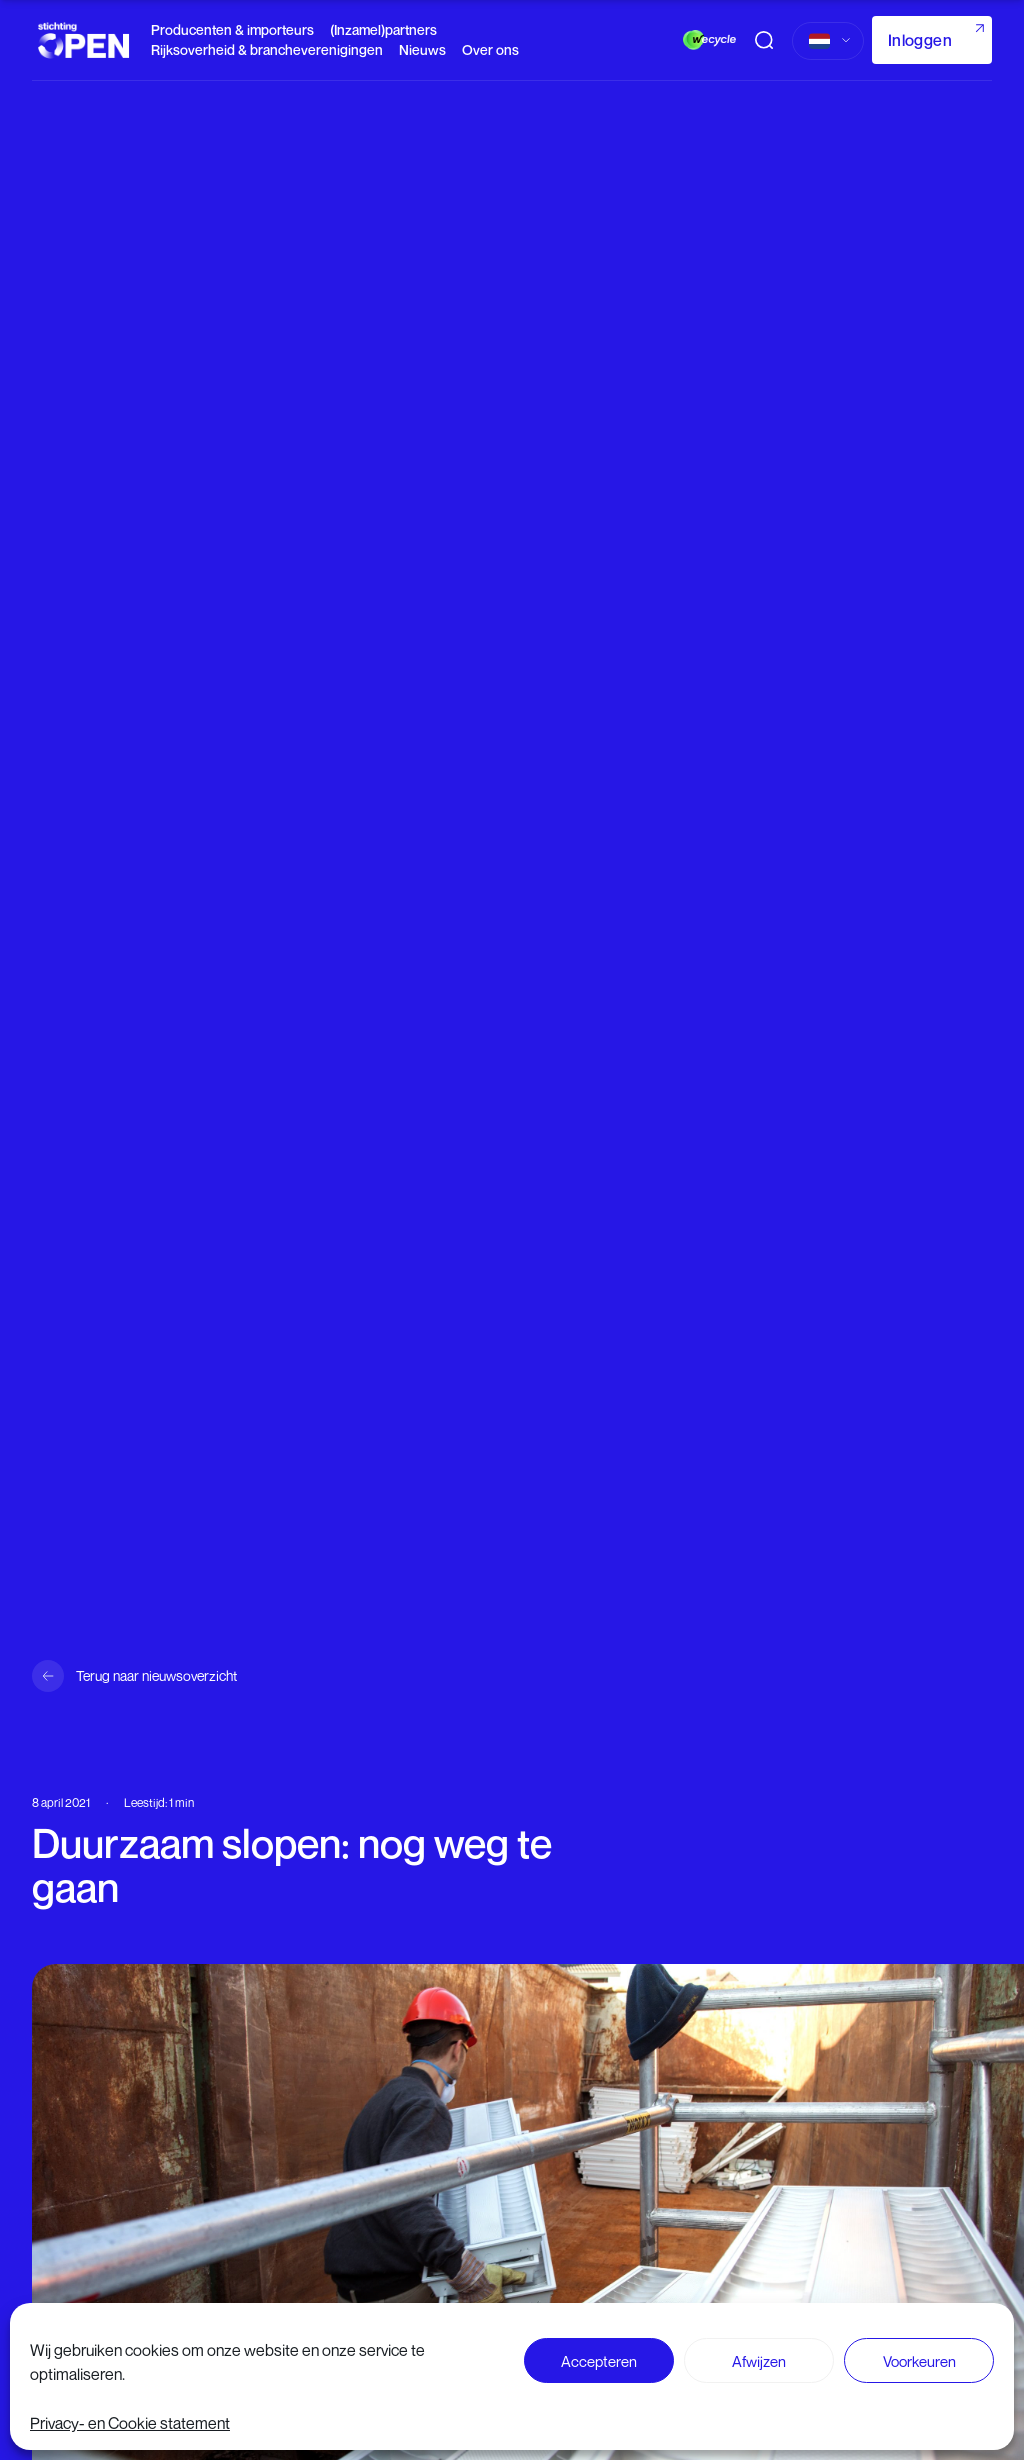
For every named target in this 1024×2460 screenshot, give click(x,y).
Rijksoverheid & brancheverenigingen (267, 49)
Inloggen (920, 40)
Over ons (490, 49)
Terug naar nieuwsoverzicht (156, 1675)
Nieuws (422, 49)
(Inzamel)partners (383, 29)
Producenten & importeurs (232, 29)
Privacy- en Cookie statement (130, 2423)
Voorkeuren (919, 2361)
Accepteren (599, 2361)
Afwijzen (759, 2361)
